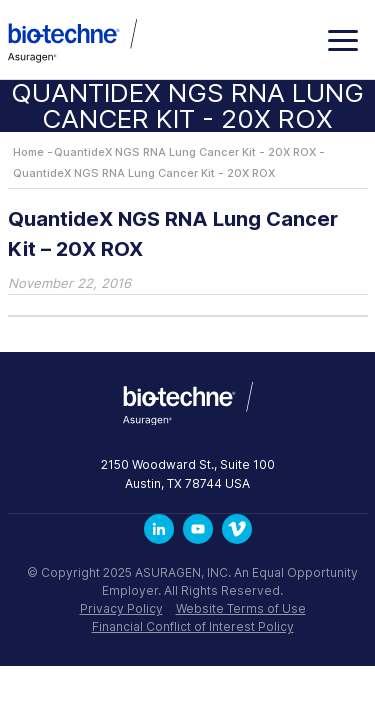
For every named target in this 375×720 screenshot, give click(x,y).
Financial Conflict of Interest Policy (193, 626)
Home (28, 152)
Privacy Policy (121, 608)
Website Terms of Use (241, 608)
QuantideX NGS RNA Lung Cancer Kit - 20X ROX (185, 152)
